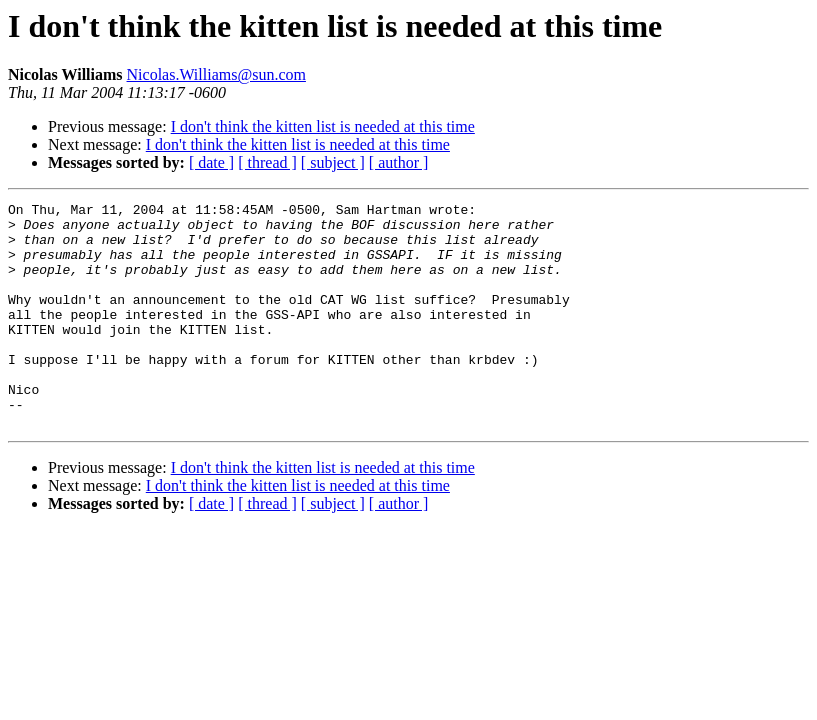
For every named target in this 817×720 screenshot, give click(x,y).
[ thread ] (267, 162)
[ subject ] (333, 162)
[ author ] (399, 162)
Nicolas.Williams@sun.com (216, 74)
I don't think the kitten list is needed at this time (323, 126)
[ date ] (211, 162)
